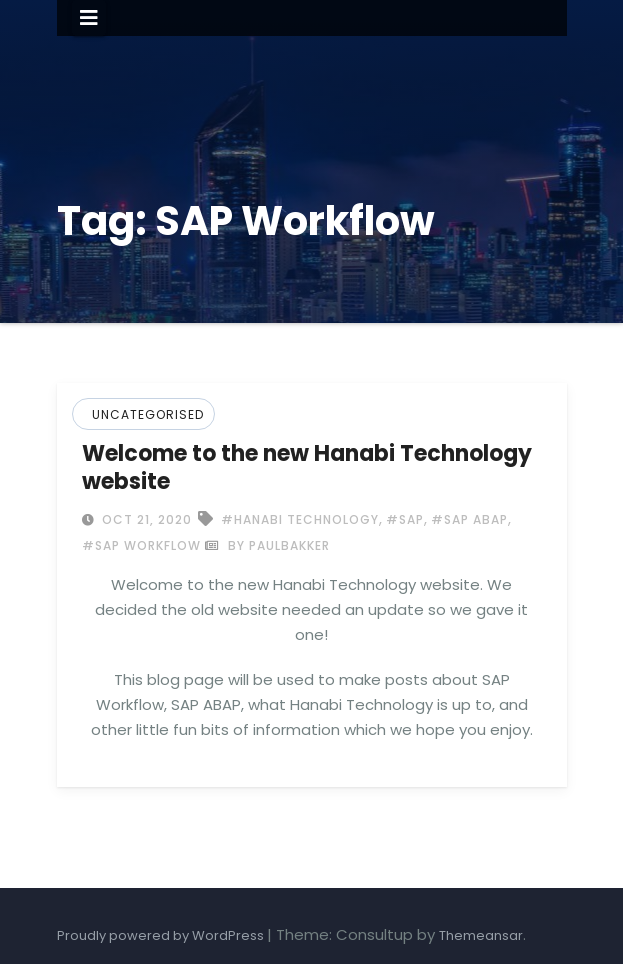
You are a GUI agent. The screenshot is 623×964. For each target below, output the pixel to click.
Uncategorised (148, 414)
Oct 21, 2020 (145, 519)
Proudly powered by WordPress (162, 935)
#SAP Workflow (141, 545)
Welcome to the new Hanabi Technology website (307, 467)
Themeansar (481, 935)
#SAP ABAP (469, 519)
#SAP (405, 519)
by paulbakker (267, 545)
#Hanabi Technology (300, 519)
